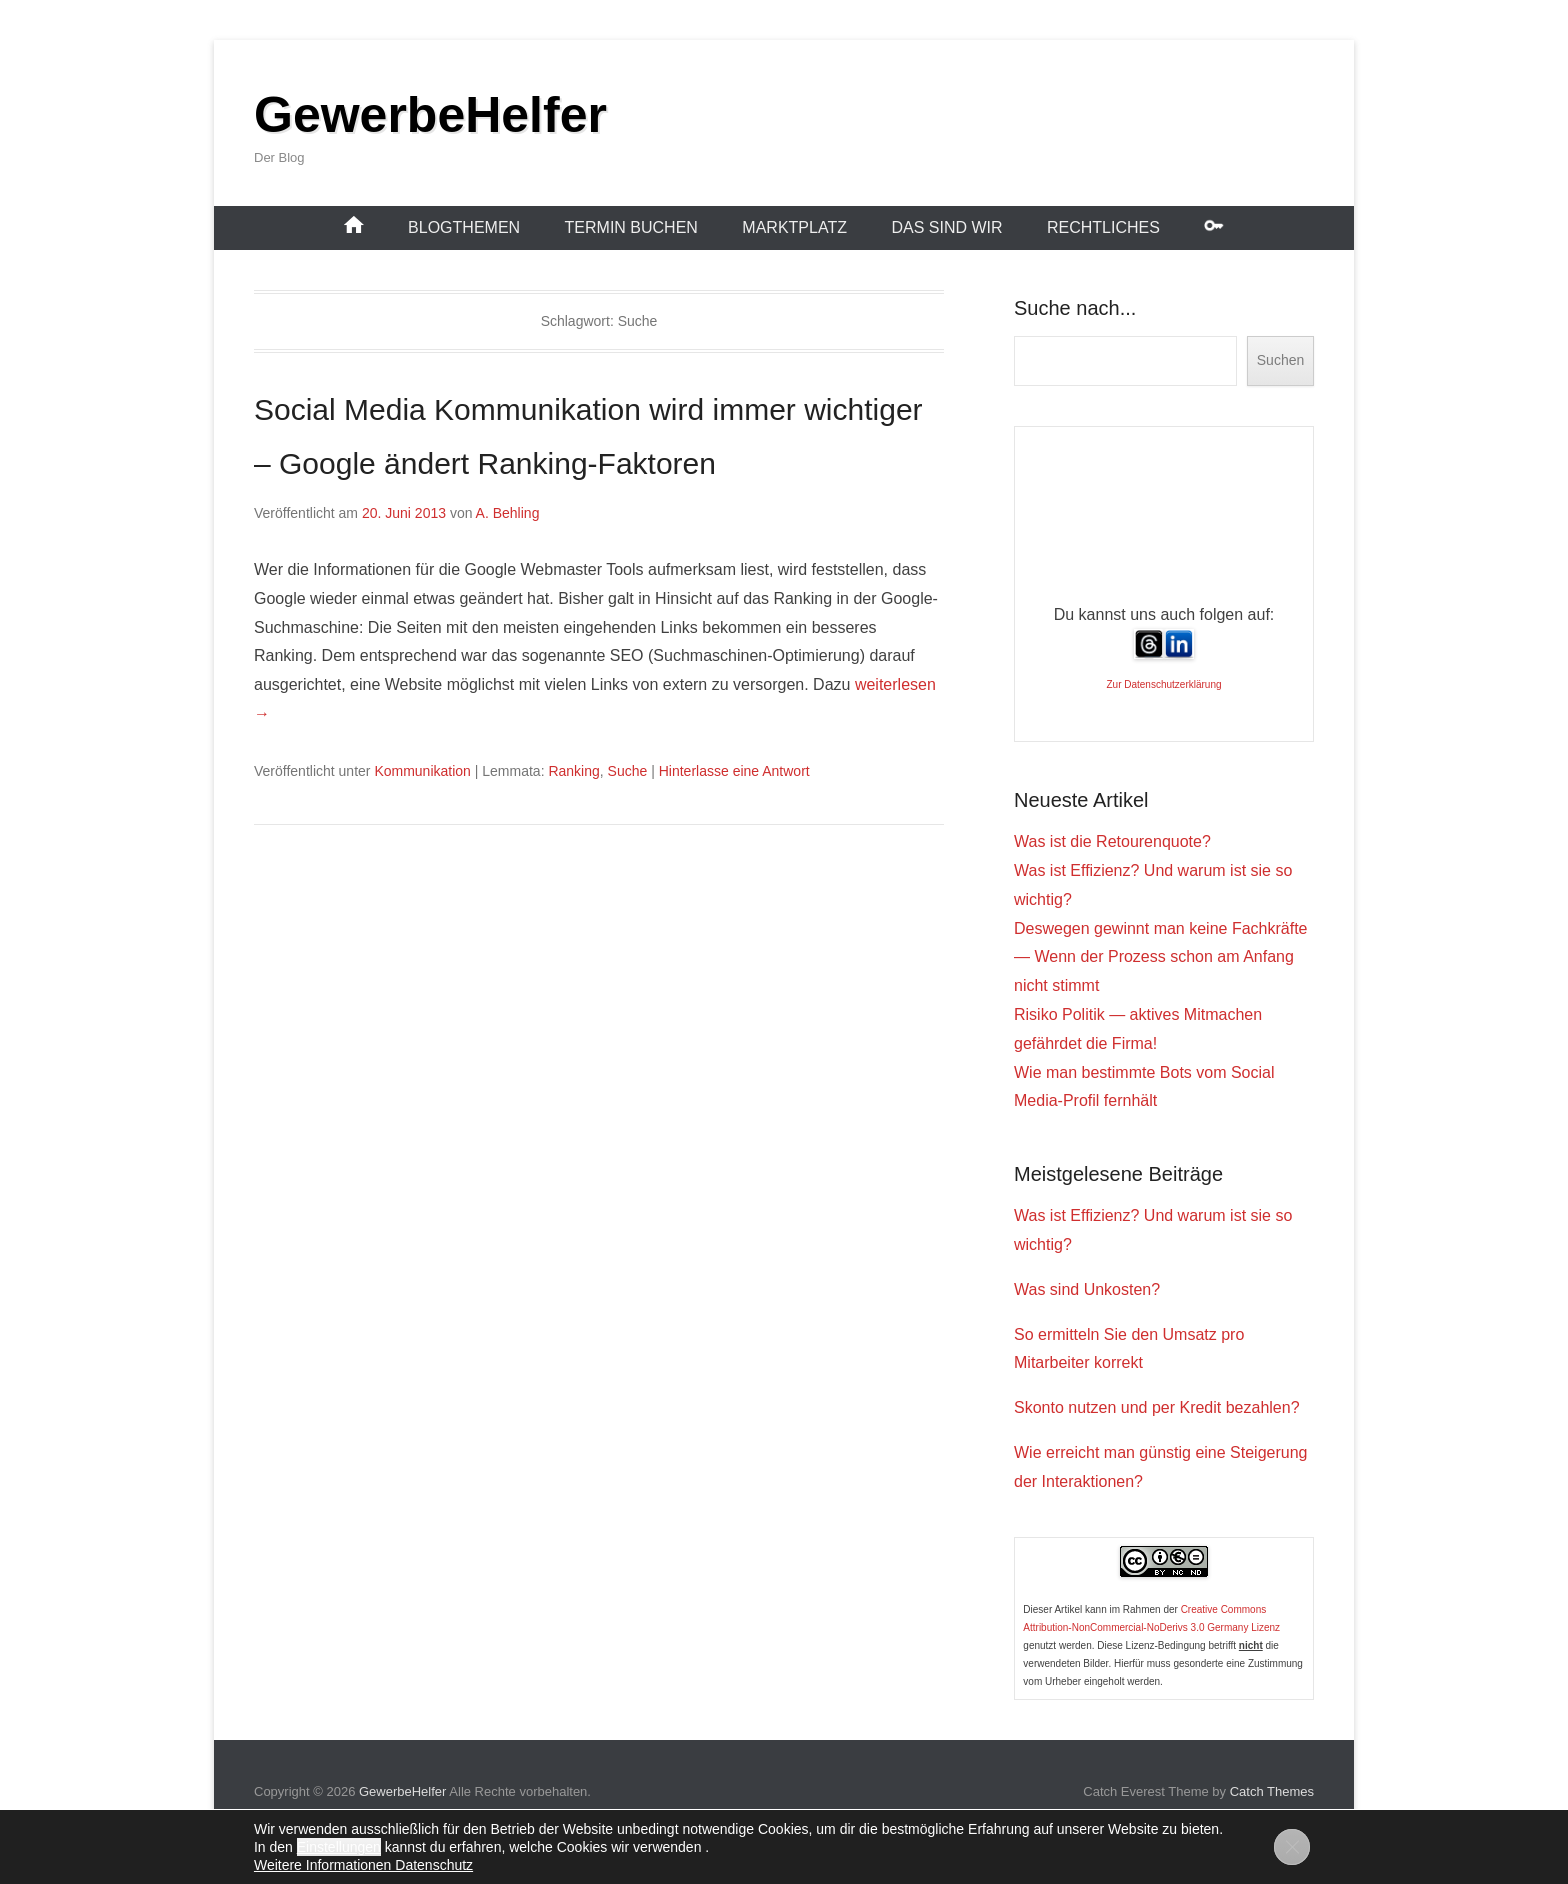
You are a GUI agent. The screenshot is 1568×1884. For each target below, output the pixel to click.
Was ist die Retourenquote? (1112, 841)
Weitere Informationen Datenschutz (363, 1865)
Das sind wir (946, 227)
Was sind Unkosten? (1087, 1289)
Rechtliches (1103, 227)
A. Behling (508, 513)
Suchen (1280, 360)
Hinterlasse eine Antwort (734, 771)
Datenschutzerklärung (1172, 684)
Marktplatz (794, 227)
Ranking (573, 771)
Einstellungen (339, 1847)
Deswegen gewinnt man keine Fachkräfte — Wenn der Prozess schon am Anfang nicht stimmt (1161, 957)
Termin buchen (631, 227)
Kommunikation (422, 771)
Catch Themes (1272, 1791)
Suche (628, 771)
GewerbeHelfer (430, 115)
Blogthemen (464, 227)
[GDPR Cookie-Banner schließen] (1292, 1847)
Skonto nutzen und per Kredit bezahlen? (1157, 1407)
